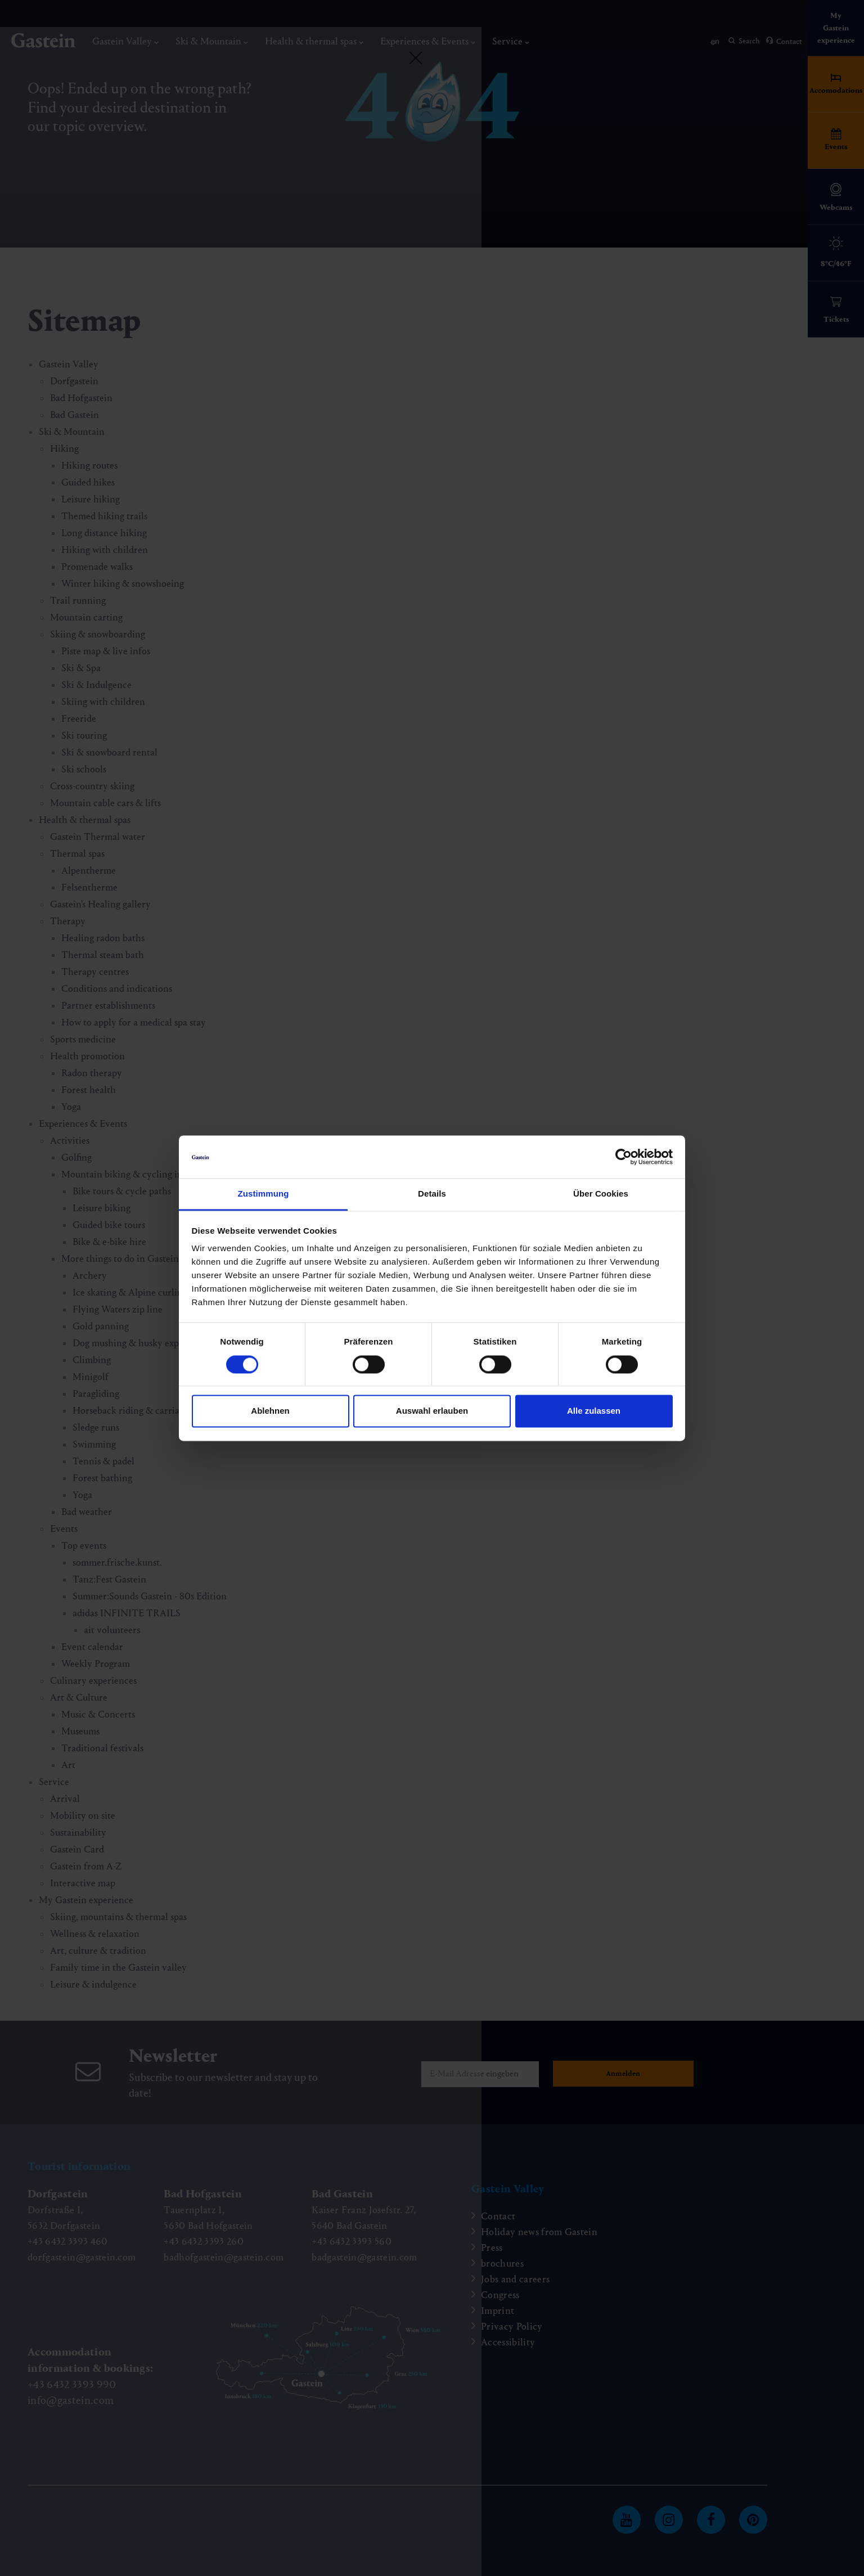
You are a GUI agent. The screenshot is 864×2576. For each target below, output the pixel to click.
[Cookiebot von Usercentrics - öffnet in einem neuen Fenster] (623, 1156)
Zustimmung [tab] (263, 1194)
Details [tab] (432, 1194)
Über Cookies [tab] (600, 1194)
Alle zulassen (593, 1411)
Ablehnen (270, 1411)
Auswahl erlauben (432, 1411)
